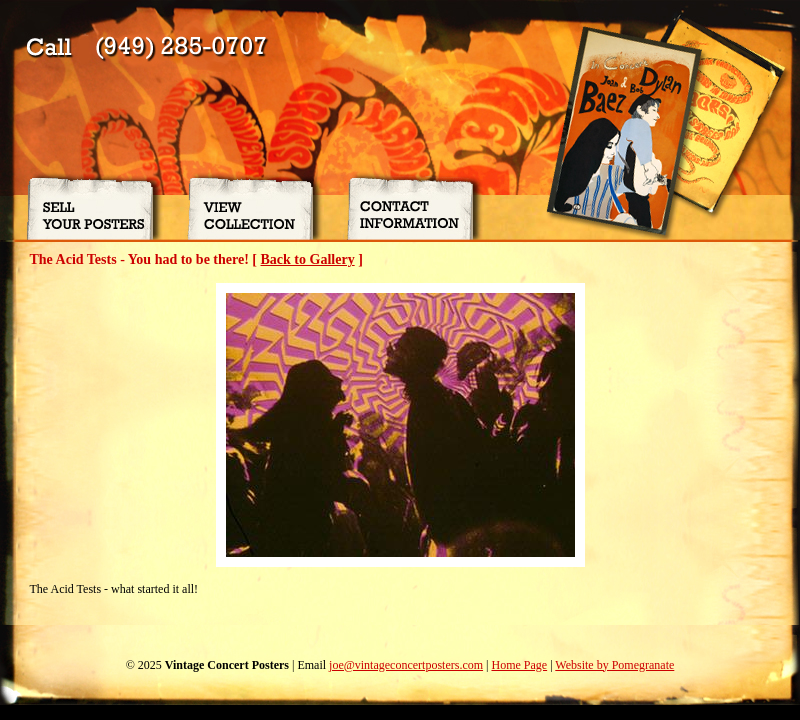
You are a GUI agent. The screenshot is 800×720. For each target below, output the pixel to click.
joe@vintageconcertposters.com (406, 665)
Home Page (519, 665)
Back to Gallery (308, 259)
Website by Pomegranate (614, 665)
